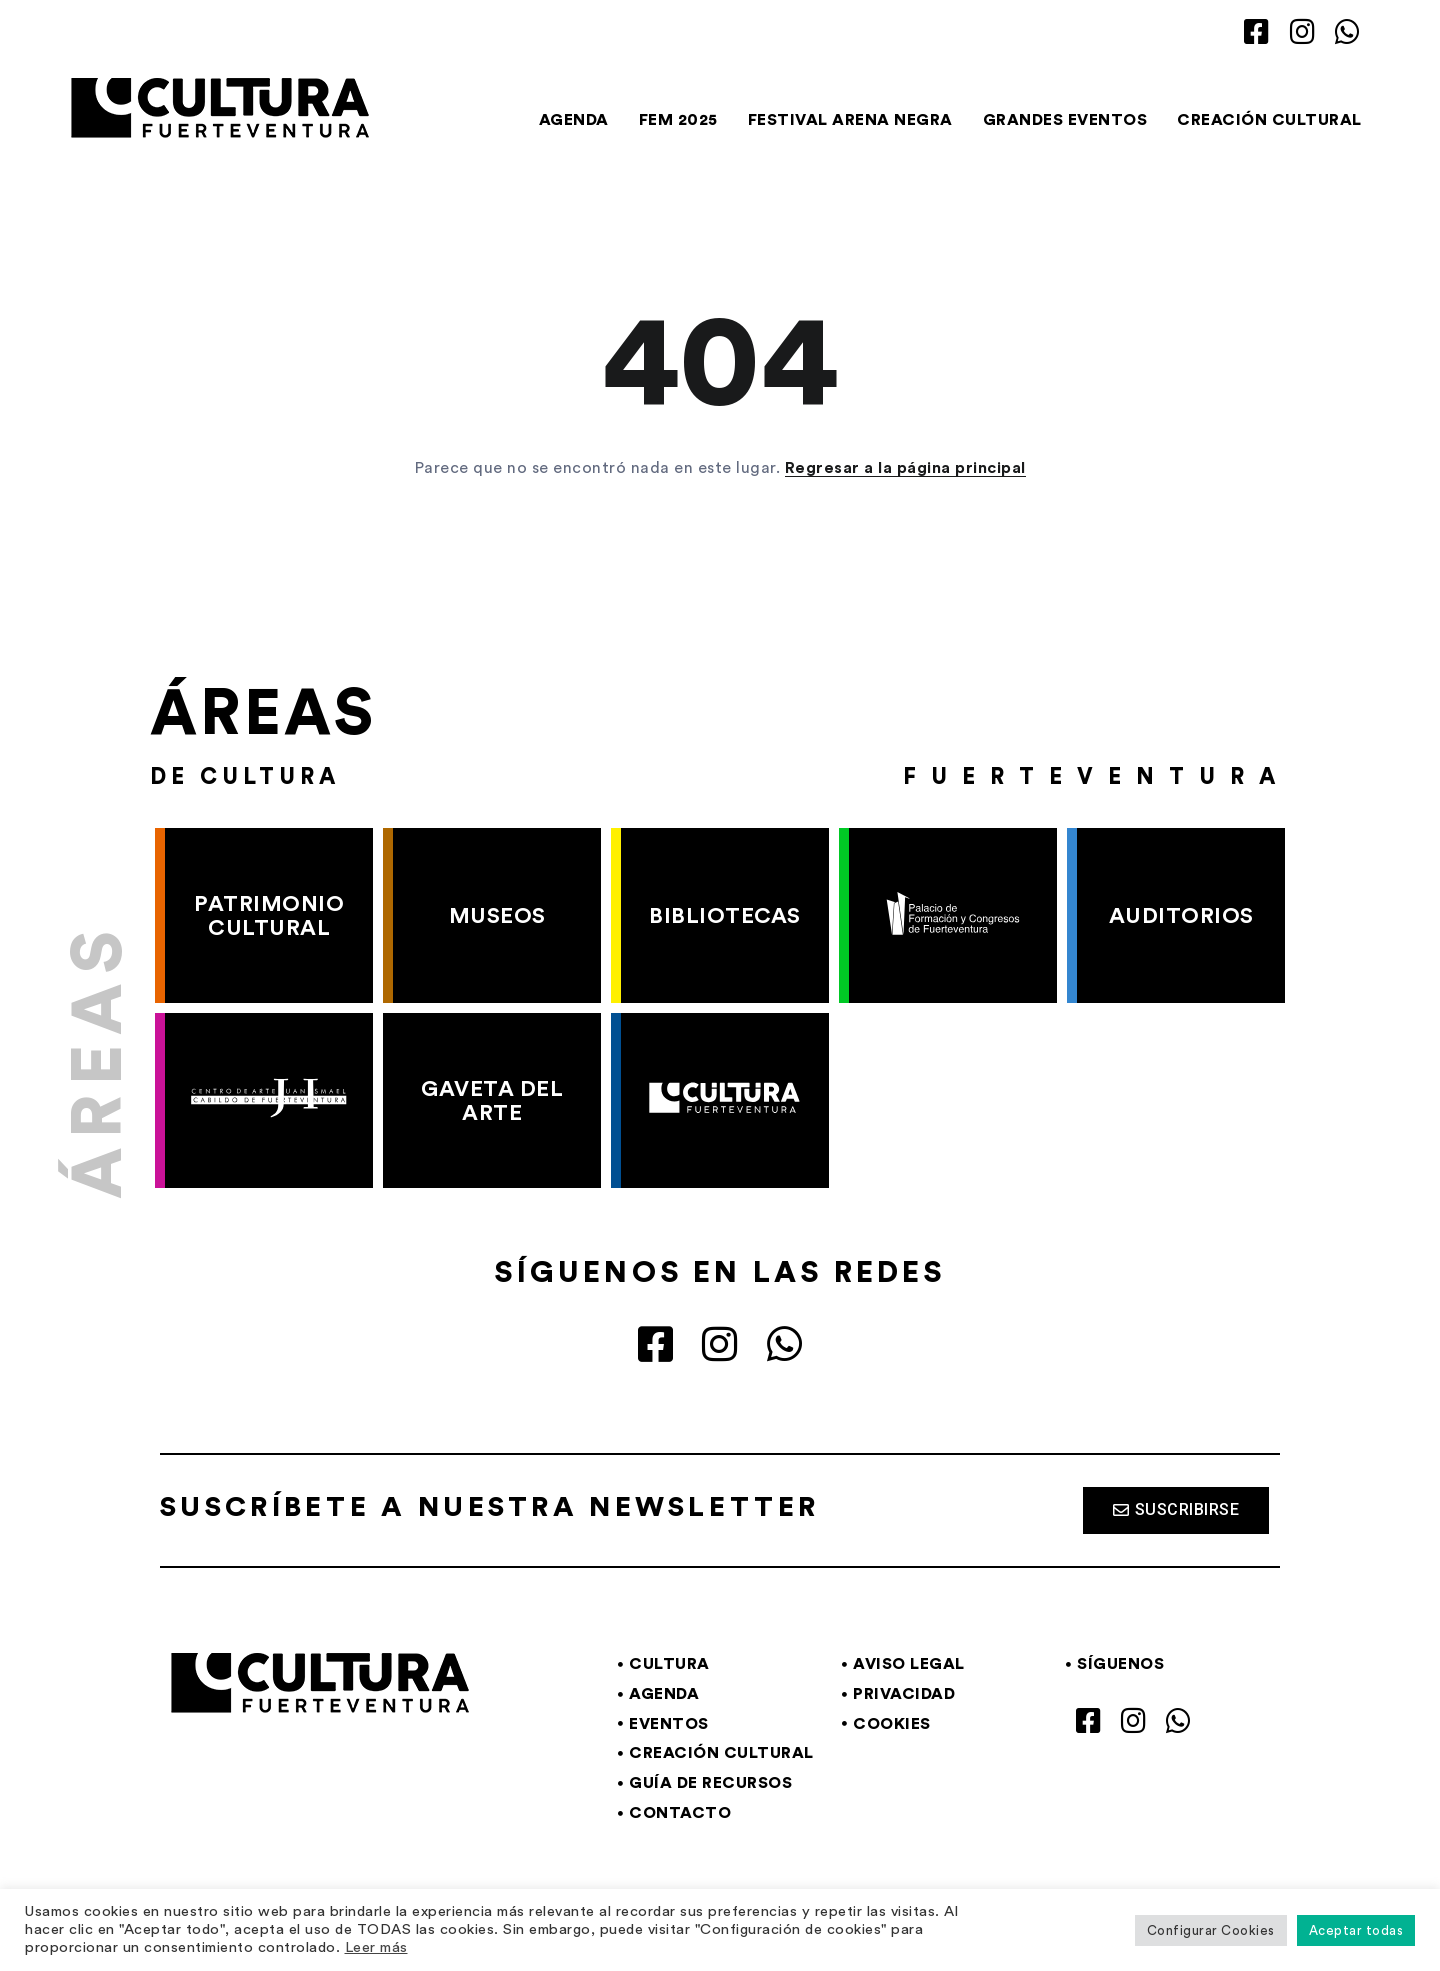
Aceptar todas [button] (1356, 1930)
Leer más (376, 1947)
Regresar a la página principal (905, 468)
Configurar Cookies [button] (1211, 1930)
